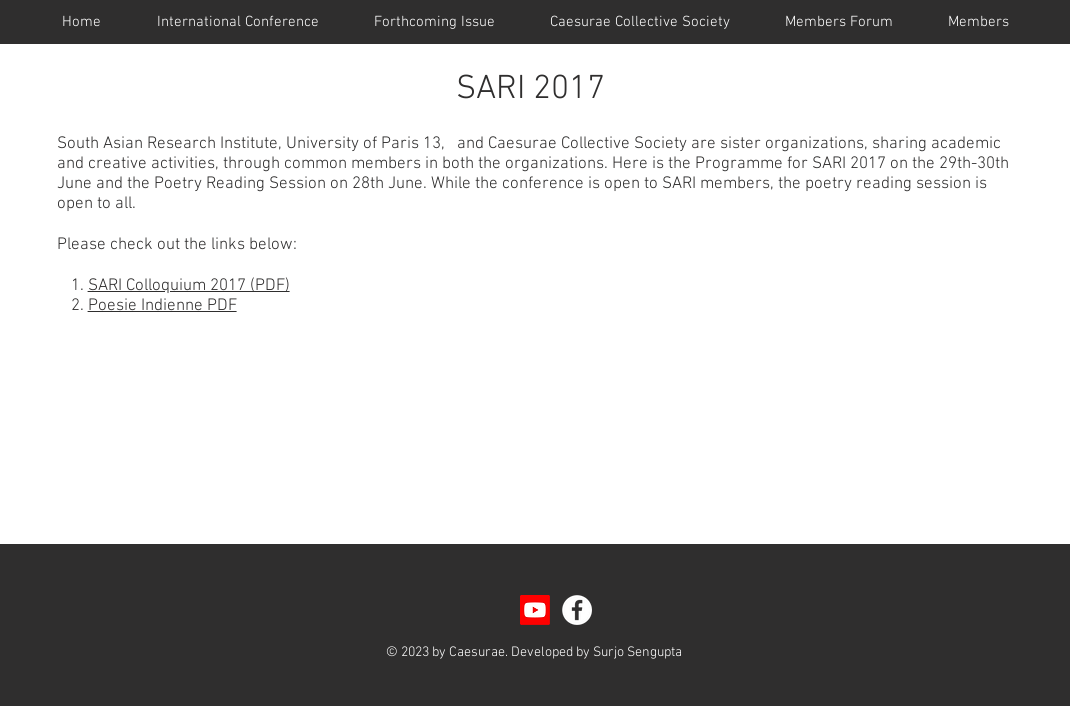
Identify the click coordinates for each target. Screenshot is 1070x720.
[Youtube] (535, 610)
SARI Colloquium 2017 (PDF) (189, 286)
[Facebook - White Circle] (577, 610)
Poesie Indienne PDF (162, 306)
